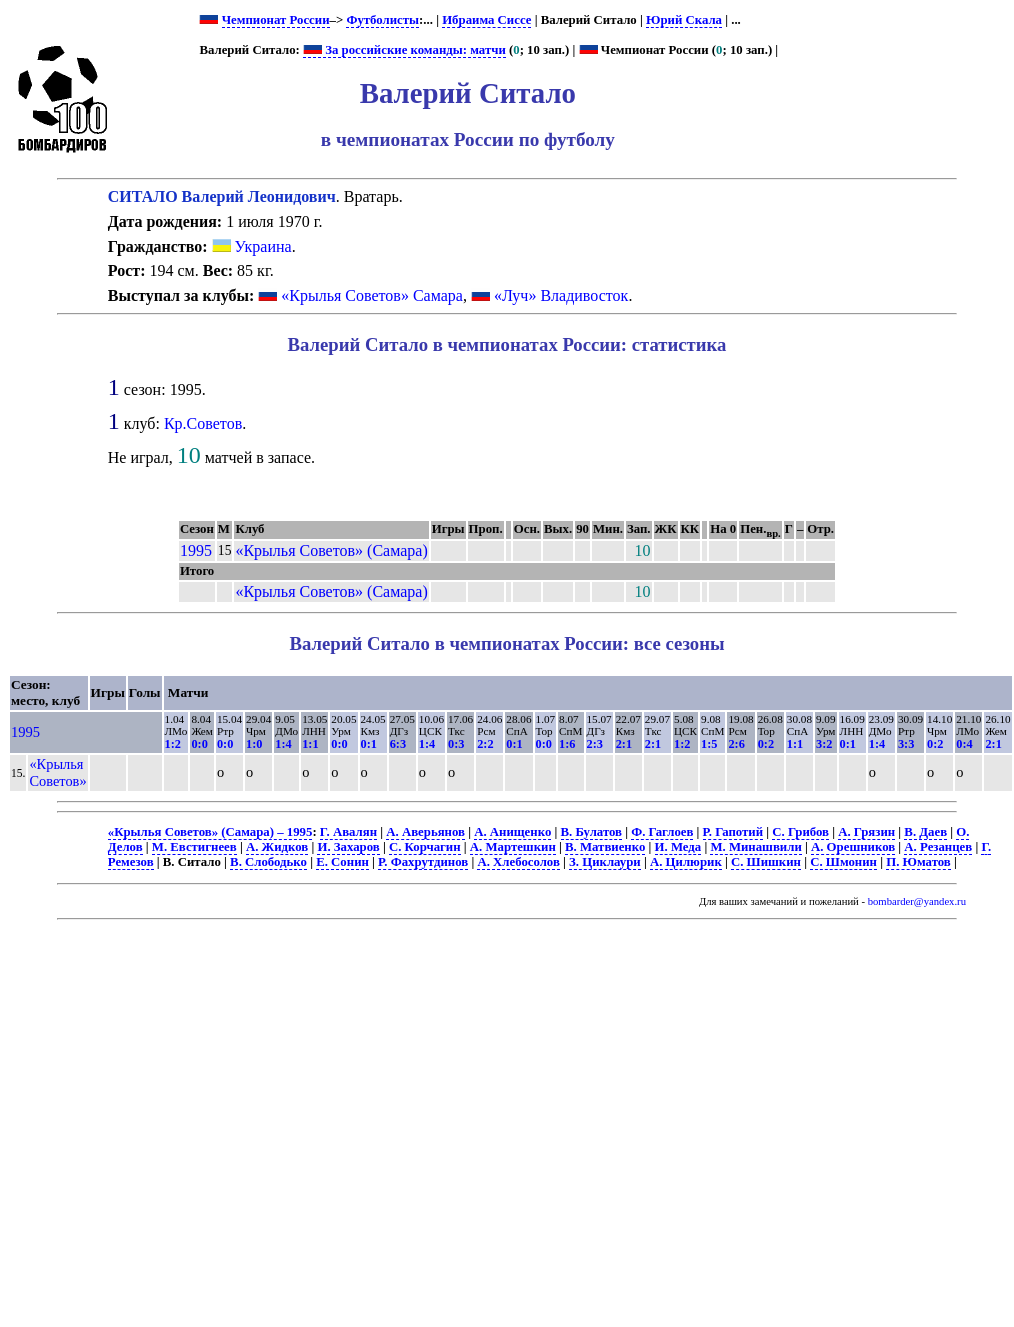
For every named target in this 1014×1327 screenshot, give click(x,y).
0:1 (369, 744)
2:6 (736, 744)
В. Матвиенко (605, 847)
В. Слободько (268, 862)
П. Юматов (918, 862)
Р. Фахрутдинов (423, 862)
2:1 (624, 744)
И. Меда (678, 847)
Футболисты (382, 20)
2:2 (485, 744)
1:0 (254, 744)
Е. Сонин (342, 862)
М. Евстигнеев (194, 847)
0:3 (456, 744)
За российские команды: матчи (404, 50)
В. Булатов (592, 832)
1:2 (173, 744)
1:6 (567, 744)
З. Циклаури (605, 862)
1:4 (283, 744)
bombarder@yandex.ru (917, 901)
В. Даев (925, 832)
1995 (196, 550)
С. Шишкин (766, 862)
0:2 (766, 744)
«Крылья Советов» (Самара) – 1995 (210, 832)
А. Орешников (853, 847)
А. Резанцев (938, 847)
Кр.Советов (203, 423)
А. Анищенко (512, 832)
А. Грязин (866, 832)
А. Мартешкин (513, 847)
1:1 (310, 744)
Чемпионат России (276, 20)
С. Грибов (800, 832)
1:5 (709, 744)
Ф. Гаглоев (662, 832)
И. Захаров (348, 847)
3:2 (824, 744)
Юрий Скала (684, 20)
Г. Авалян (348, 832)
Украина (252, 246)
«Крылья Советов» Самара (372, 295)
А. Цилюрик (686, 862)
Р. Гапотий (733, 832)
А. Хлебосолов (518, 862)
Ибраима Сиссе (486, 20)
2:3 (595, 744)
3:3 (906, 744)
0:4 (964, 744)
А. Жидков (277, 847)
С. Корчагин (425, 847)
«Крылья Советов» (57, 772)
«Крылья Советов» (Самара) (331, 550)
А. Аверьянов (425, 832)
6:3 (398, 744)
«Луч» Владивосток (561, 295)
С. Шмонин (843, 862)
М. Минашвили (755, 847)
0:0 (199, 744)
